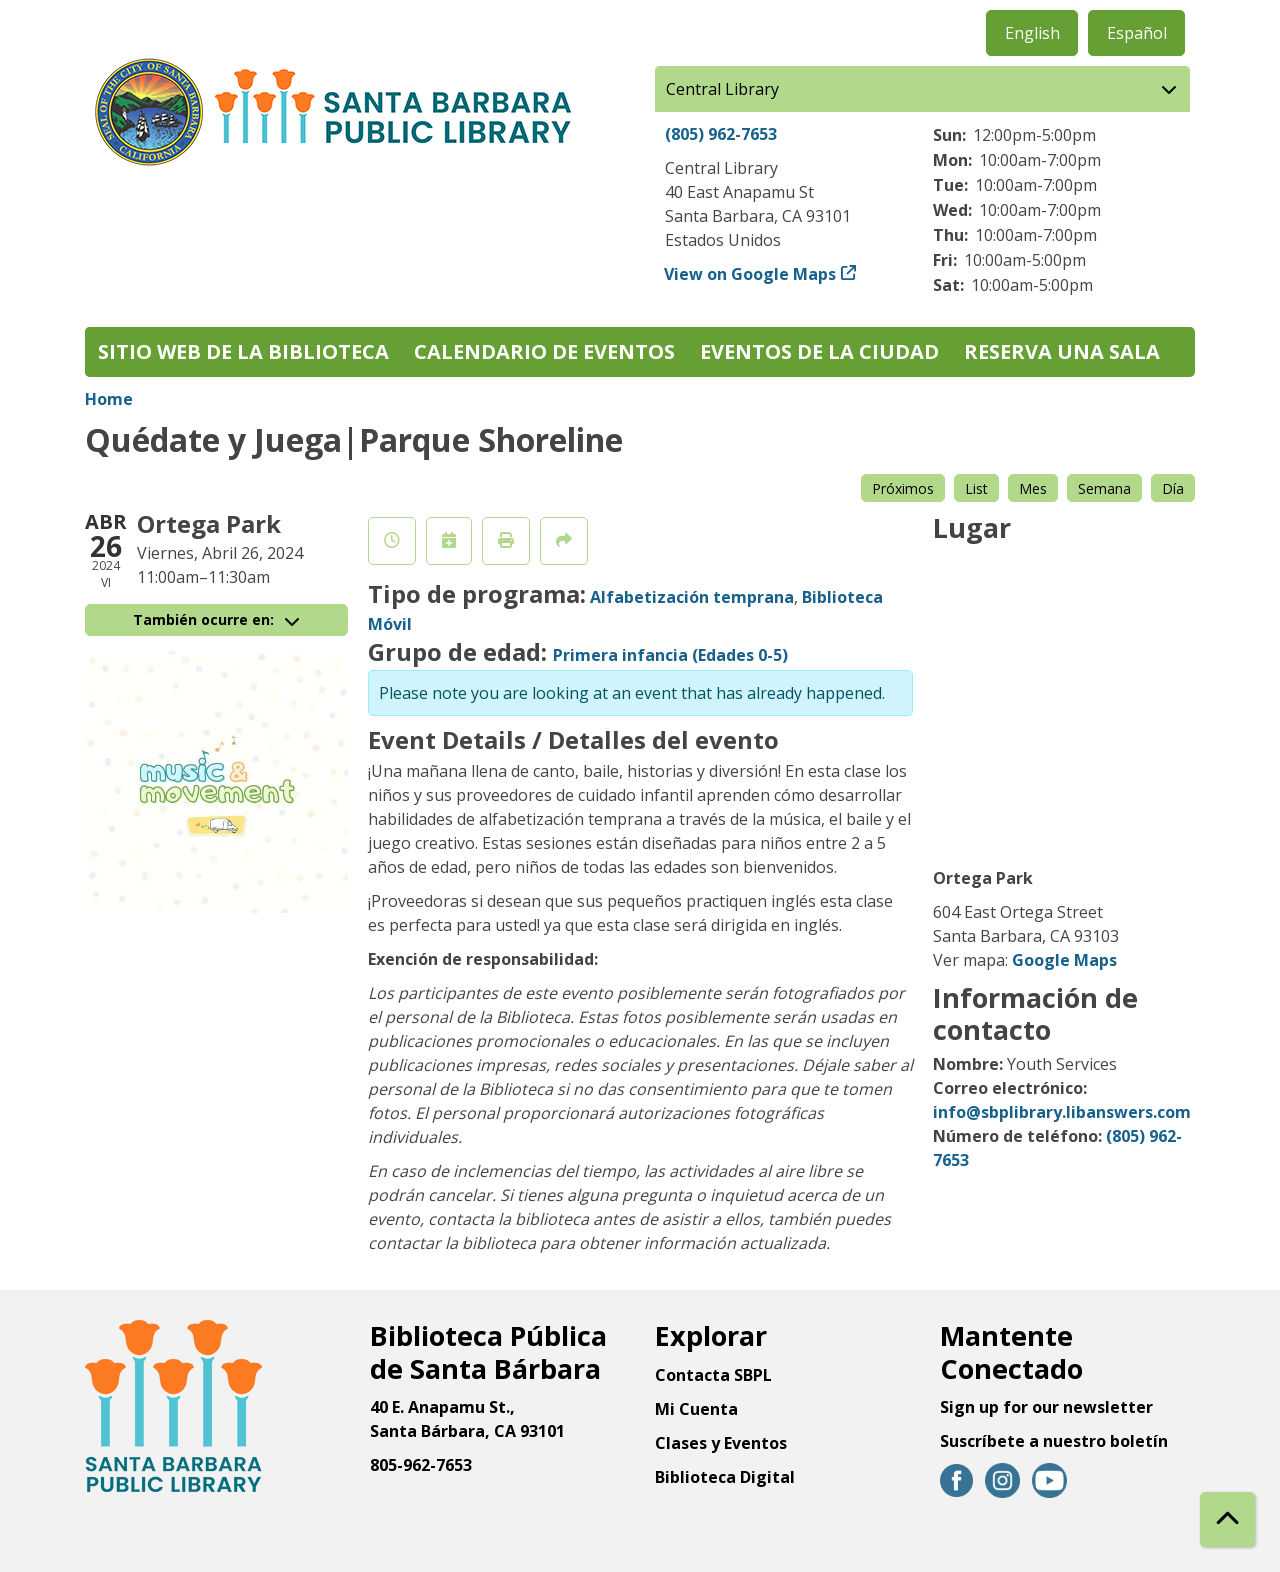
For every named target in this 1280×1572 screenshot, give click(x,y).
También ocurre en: (216, 619)
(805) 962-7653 (721, 134)
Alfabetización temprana (692, 597)
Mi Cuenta (696, 1409)
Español (1137, 33)
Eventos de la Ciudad (819, 351)
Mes (1033, 488)
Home (109, 399)
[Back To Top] (1227, 1519)
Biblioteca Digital (725, 1477)
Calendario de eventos (544, 351)
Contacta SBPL (713, 1375)
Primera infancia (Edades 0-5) (670, 655)
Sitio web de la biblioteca (243, 351)
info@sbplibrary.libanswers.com (1062, 1112)
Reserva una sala (1062, 351)
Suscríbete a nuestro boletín (1054, 1441)
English (1032, 33)
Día (1173, 488)
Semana (1104, 488)
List (976, 488)
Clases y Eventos (721, 1443)
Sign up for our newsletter (1046, 1407)
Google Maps (1064, 960)
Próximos (903, 488)
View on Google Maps (750, 274)
